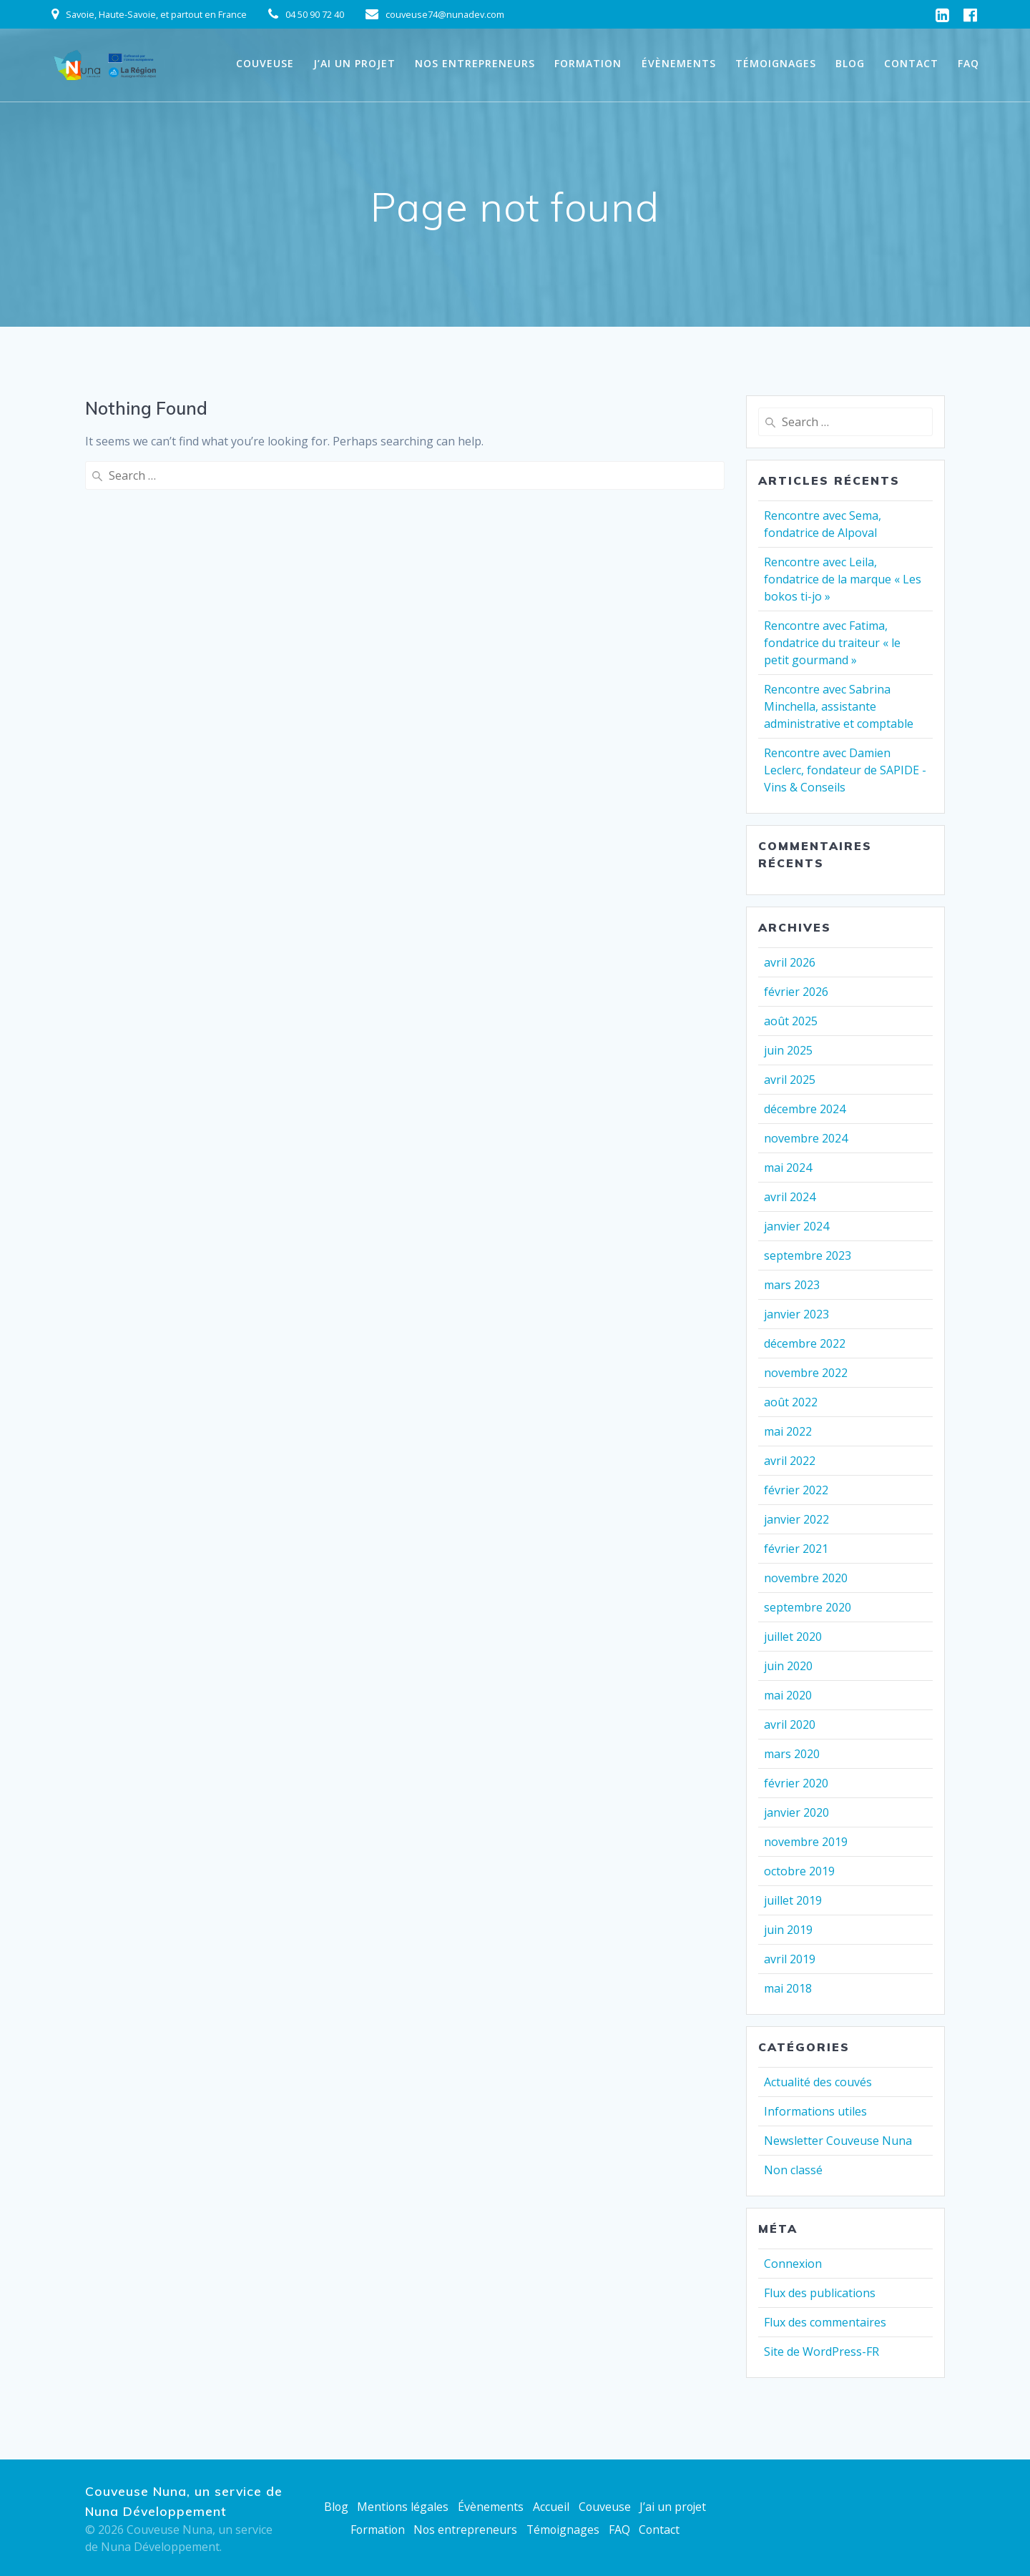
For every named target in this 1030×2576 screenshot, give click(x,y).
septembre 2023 (807, 1255)
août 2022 (791, 1402)
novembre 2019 (806, 1842)
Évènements (679, 63)
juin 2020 (788, 1666)
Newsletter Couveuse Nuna (838, 2140)
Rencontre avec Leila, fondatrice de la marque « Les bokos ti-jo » (842, 579)
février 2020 (796, 1783)
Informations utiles (815, 2111)
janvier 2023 (796, 1314)
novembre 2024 (806, 1138)
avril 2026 (789, 962)
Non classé (793, 2170)
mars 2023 (792, 1285)
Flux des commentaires (825, 2322)
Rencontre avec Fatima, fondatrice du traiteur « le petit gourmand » (832, 643)
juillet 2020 (793, 1636)
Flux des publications (820, 2293)
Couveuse (265, 63)
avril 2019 (789, 1959)
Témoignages (775, 63)
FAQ (968, 63)
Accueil (550, 2507)
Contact (911, 63)
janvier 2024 (796, 1226)
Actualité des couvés (818, 2082)
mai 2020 (788, 1695)
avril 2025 (789, 1079)
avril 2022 (789, 1461)
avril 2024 (789, 1197)
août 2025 (791, 1021)
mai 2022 (788, 1431)
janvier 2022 (796, 1519)
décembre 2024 (804, 1109)
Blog (850, 63)
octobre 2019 (799, 1871)
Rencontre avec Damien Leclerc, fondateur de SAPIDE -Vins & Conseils (845, 770)
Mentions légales (402, 2507)
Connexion (793, 2263)
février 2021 (796, 1548)
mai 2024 (788, 1167)
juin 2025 (788, 1050)
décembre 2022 (804, 1343)
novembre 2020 (806, 1578)
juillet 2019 (793, 1900)
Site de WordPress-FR (821, 2351)
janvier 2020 (796, 1812)
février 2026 (796, 992)
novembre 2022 (806, 1373)
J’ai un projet (354, 63)
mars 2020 (792, 1754)
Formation (588, 63)
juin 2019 (788, 1930)
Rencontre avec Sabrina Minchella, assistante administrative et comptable (838, 706)
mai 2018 (788, 1988)
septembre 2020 (807, 1607)
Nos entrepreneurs (475, 63)
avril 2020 (789, 1724)
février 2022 (796, 1490)
